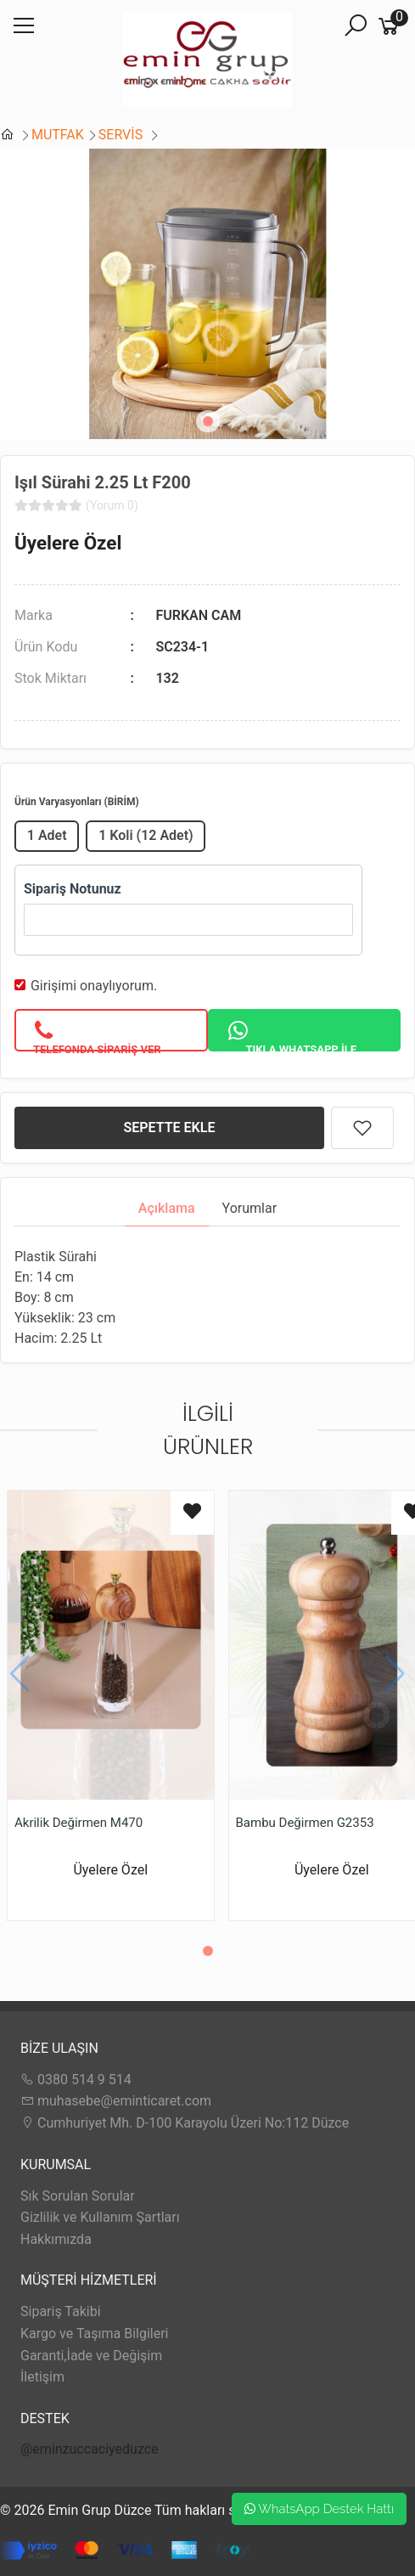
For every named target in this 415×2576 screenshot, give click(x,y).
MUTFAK (57, 135)
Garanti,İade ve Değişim (91, 2356)
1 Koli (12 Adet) (145, 835)
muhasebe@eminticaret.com (115, 2101)
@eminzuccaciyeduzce (89, 2449)
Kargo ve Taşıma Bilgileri (94, 2333)
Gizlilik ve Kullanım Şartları (100, 2217)
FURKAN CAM (198, 615)
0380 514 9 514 (76, 2080)
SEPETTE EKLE (170, 1127)
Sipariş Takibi (60, 2311)
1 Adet (47, 835)
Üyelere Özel (67, 543)
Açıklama (166, 1208)
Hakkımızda (56, 2239)
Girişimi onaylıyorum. (94, 986)
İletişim (42, 2377)
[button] (208, 421)
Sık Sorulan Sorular (77, 2196)
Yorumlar (250, 1208)
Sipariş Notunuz (72, 889)
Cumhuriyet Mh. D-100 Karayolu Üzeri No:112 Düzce (184, 2123)
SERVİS (122, 135)
